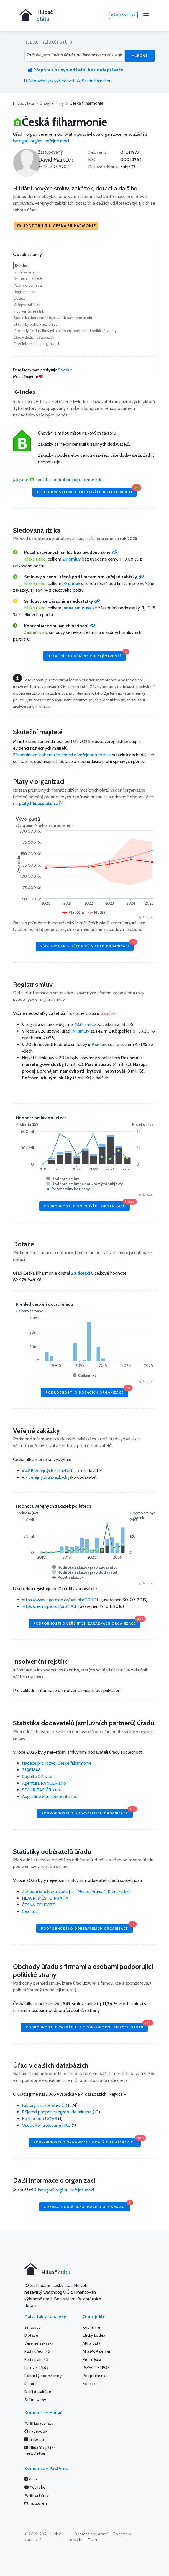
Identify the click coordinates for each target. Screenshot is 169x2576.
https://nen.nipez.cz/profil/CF (49, 1606)
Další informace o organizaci (36, 344)
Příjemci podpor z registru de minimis (57, 2112)
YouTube (35, 2487)
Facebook (35, 2431)
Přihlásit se (123, 15)
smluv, (99, 1044)
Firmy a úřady (36, 2367)
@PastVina (36, 2495)
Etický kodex (94, 2335)
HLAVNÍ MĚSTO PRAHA (45, 1898)
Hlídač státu (23, 103)
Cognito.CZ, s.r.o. (37, 1776)
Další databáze (37, 2391)
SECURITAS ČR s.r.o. (41, 1789)
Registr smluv (24, 291)
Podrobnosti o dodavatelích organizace (87, 1812)
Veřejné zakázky (27, 304)
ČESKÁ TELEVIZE (38, 1904)
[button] (56, 226)
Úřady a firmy (52, 103)
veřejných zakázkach (49, 1470)
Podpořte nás (95, 2375)
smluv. (108, 1013)
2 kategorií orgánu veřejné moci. (64, 2190)
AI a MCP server (97, 2351)
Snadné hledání (93, 80)
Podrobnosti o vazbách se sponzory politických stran (87, 2026)
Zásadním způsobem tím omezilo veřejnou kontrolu (62, 754)
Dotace (20, 298)
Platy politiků (36, 2359)
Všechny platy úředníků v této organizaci (87, 945)
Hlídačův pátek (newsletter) (39, 2450)
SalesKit (65, 369)
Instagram (35, 2503)
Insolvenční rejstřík (29, 311)
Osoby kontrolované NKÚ (46, 2125)
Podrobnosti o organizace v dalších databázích (87, 2141)
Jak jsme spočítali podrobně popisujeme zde (58, 479)
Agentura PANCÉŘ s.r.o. (44, 1783)
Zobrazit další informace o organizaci (87, 2205)
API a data (91, 2343)
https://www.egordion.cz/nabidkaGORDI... (61, 1599)
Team (93, 2539)
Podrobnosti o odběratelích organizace (87, 1927)
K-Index (21, 265)
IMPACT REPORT (97, 2367)
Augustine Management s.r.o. (49, 1796)
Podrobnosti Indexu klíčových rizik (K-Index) (87, 491)
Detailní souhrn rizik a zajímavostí (87, 654)
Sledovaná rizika (27, 272)
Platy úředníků (37, 2351)
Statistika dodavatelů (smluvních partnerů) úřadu (53, 317)
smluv (80, 1031)
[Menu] (146, 15)
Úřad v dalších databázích (34, 337)
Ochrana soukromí (91, 2533)
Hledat (140, 55)
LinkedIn (34, 2439)
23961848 (31, 1769)
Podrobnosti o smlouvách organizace (87, 1204)
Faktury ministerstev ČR (44, 2105)
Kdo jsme (91, 2327)
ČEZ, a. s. (30, 1911)
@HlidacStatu (38, 2423)
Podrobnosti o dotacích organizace (86, 1391)
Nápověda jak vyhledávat (49, 80)
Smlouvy (32, 2327)
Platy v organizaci (28, 285)
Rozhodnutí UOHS (39, 2118)
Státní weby (35, 2399)
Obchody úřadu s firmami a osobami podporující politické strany (65, 330)
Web (30, 2479)
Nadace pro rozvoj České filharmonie (57, 1763)
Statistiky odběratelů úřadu (36, 324)
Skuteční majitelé (28, 278)
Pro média (92, 2359)
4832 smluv (85, 1024)
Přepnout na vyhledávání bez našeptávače (76, 69)
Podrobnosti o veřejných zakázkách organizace (86, 1622)
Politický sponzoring (43, 2375)
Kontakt (90, 2383)
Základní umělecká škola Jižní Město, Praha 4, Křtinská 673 (76, 1891)
